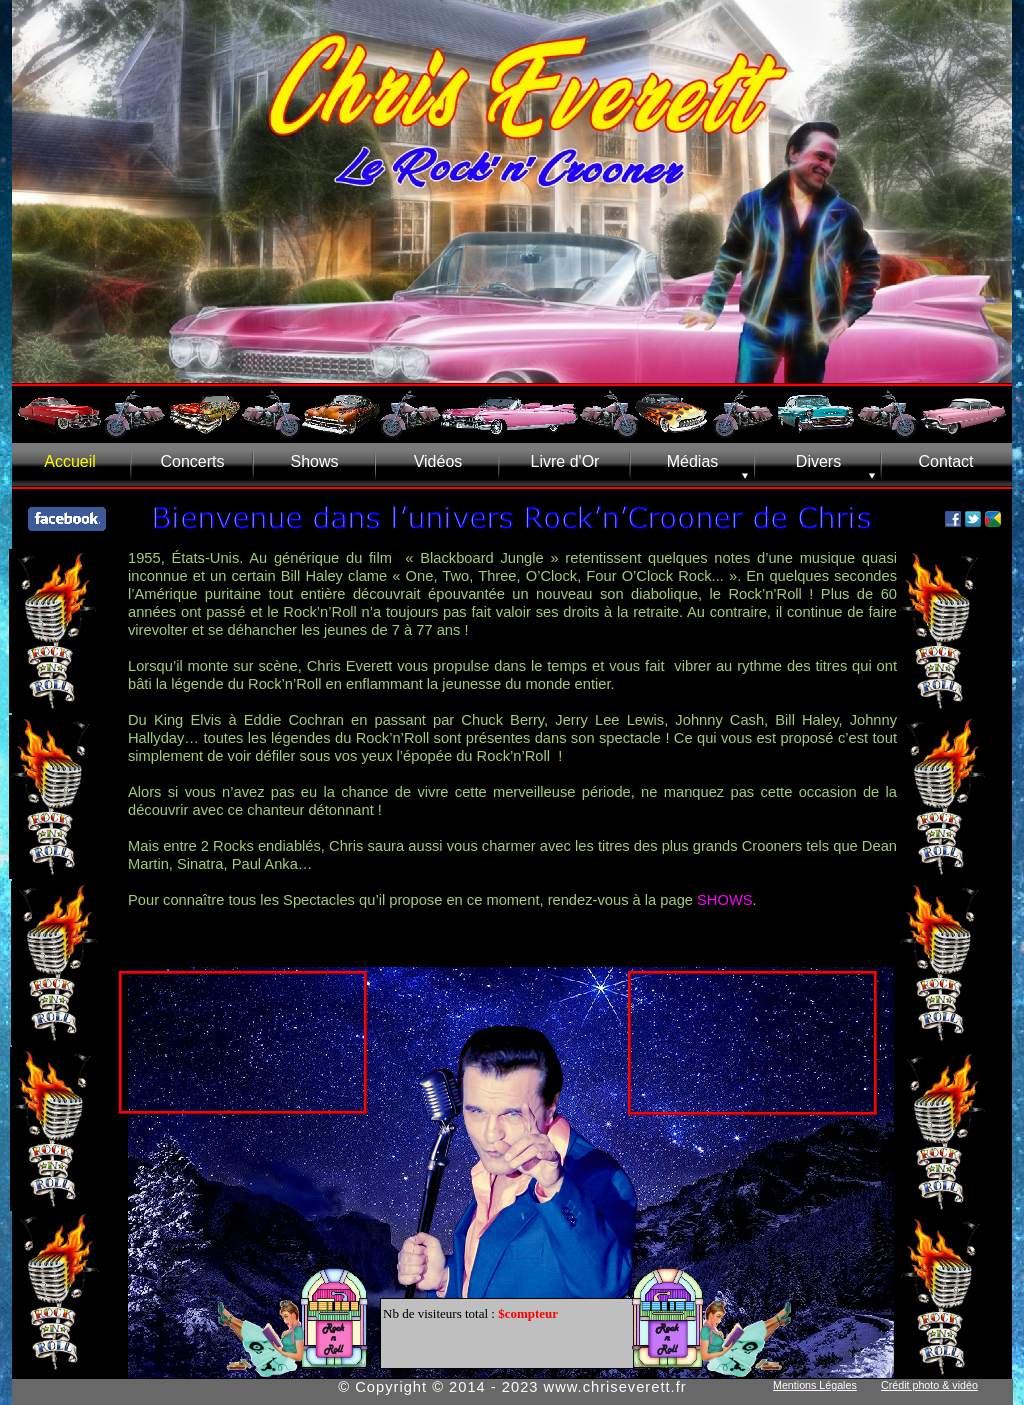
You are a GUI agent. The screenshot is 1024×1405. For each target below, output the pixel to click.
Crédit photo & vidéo (929, 1385)
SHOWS (725, 900)
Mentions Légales (815, 1385)
